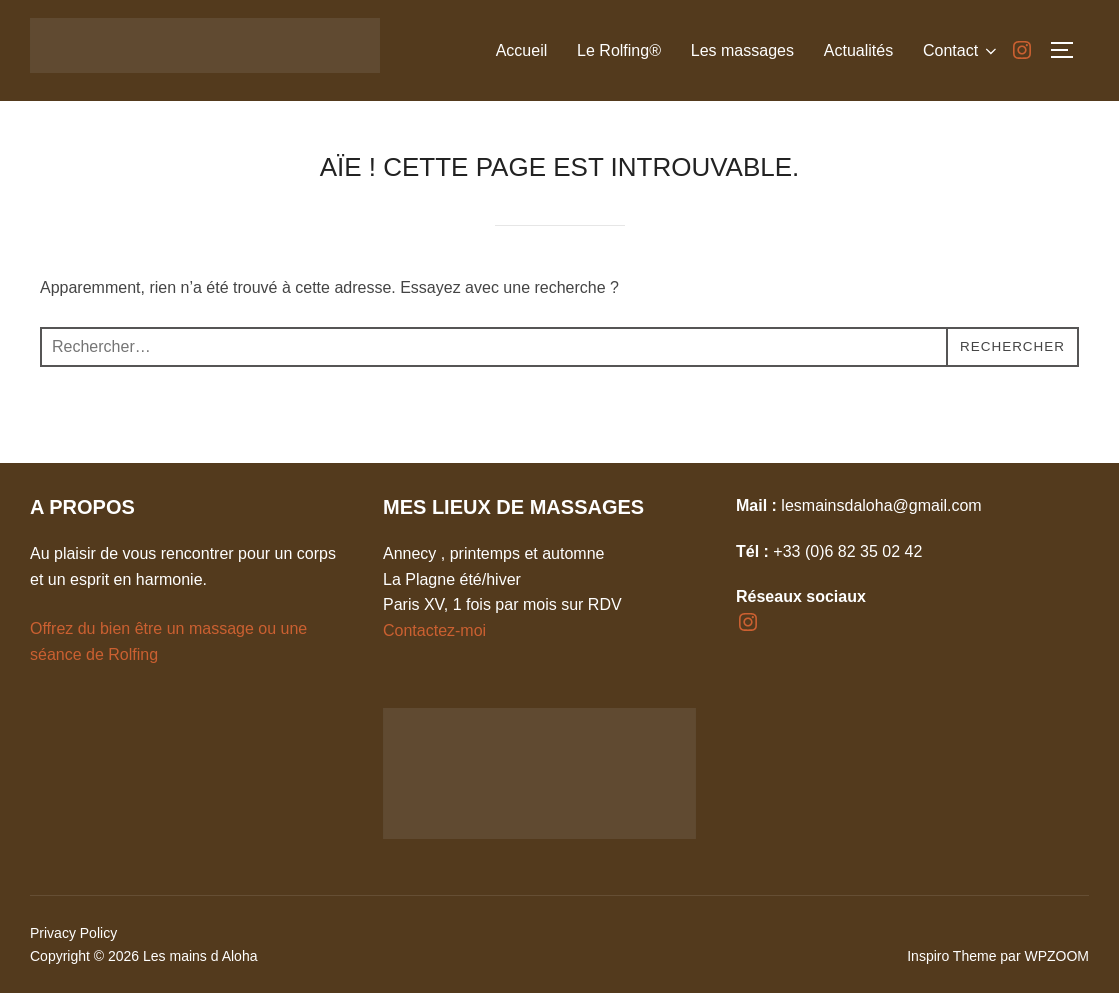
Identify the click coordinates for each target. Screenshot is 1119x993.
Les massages (741, 50)
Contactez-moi (434, 630)
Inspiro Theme (951, 956)
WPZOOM (1056, 956)
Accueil (521, 50)
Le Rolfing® (618, 50)
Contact (961, 51)
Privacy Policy (73, 933)
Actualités (857, 50)
